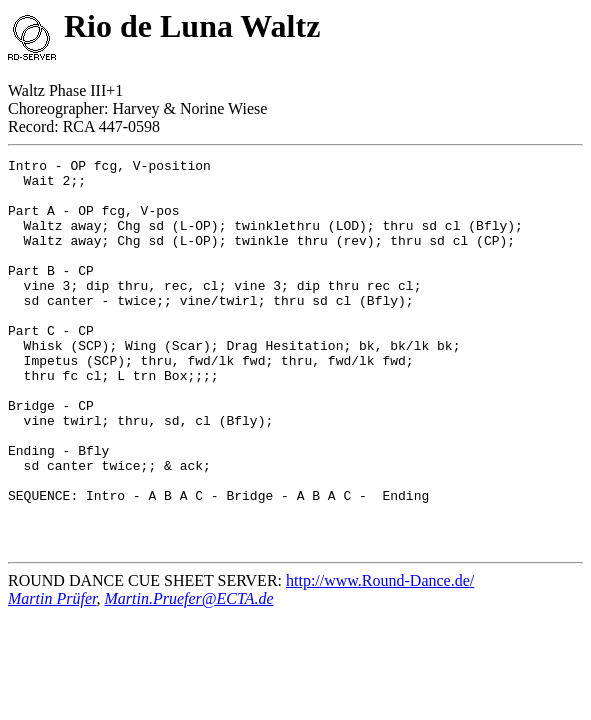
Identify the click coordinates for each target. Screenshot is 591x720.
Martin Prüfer (52, 676)
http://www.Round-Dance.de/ (380, 658)
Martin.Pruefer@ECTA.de (188, 676)
